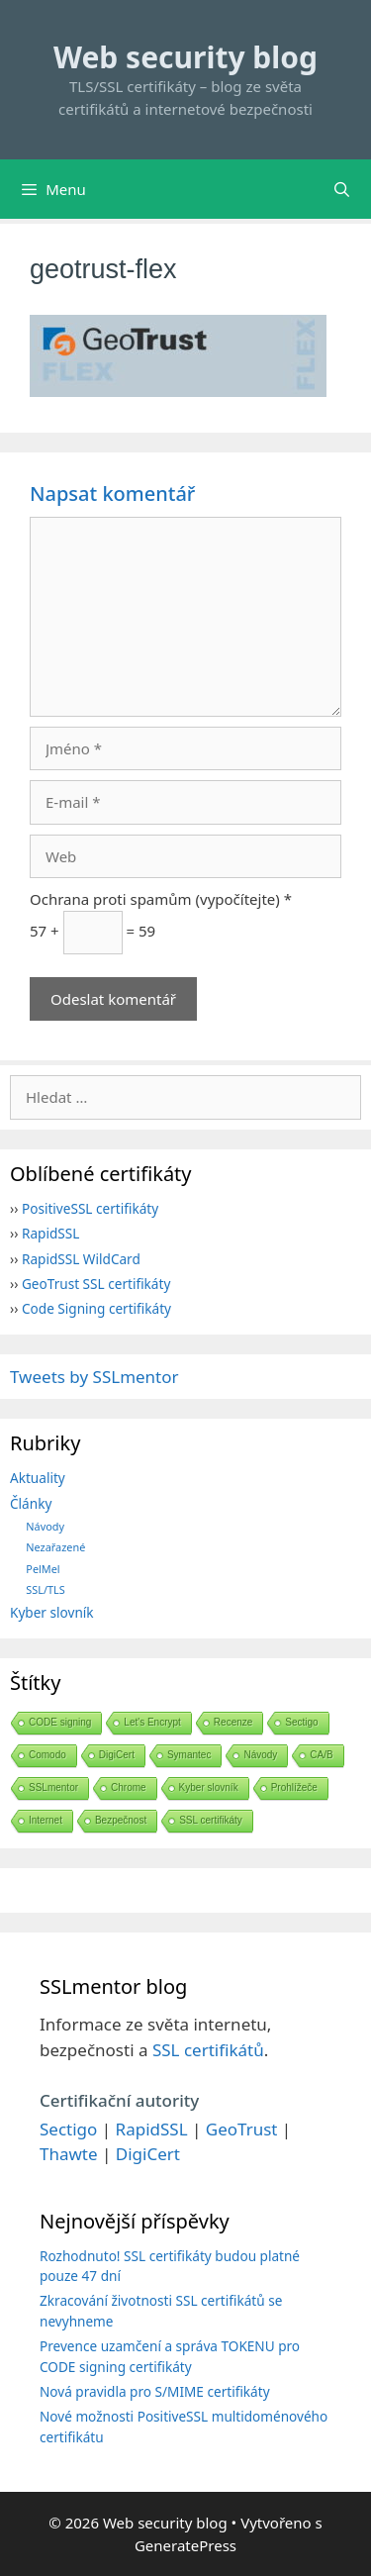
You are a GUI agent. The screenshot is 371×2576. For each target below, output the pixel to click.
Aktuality (37, 1477)
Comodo (47, 1754)
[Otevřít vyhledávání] (342, 189)
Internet (45, 1820)
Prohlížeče (294, 1787)
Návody (45, 1526)
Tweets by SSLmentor (94, 1376)
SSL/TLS (45, 1589)
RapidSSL (50, 1233)
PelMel (42, 1568)
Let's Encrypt (152, 1722)
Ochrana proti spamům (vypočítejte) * (161, 899)
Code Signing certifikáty (96, 1308)
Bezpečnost (120, 1820)
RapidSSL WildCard (81, 1258)
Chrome (128, 1787)
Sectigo (301, 1722)
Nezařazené (55, 1546)
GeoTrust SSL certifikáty (96, 1283)
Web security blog (185, 57)
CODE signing (60, 1722)
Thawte (69, 2153)
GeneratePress (185, 2545)
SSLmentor (53, 1787)
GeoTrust (242, 2129)
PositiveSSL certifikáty (90, 1208)
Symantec (189, 1754)
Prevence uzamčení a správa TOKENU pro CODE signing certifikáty (170, 2355)
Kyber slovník (52, 1612)
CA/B (321, 1754)
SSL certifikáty (210, 1820)
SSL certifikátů (208, 2049)
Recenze (233, 1722)
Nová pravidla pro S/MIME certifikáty (155, 2391)
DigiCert (117, 1754)
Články (30, 1503)
